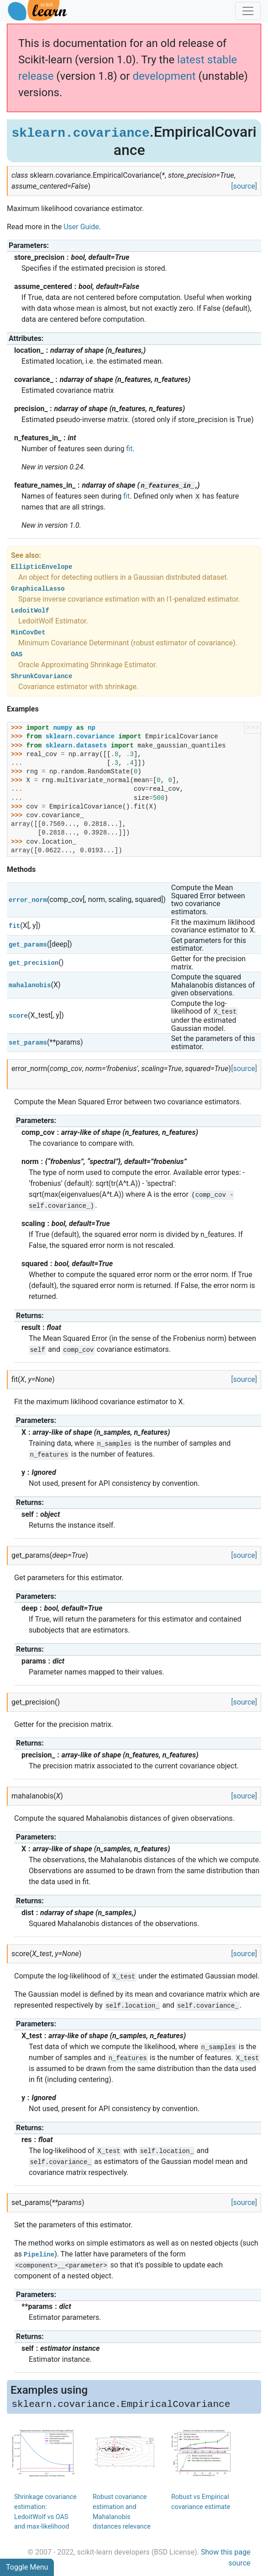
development (163, 76)
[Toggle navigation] (248, 11)
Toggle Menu (27, 2567)
